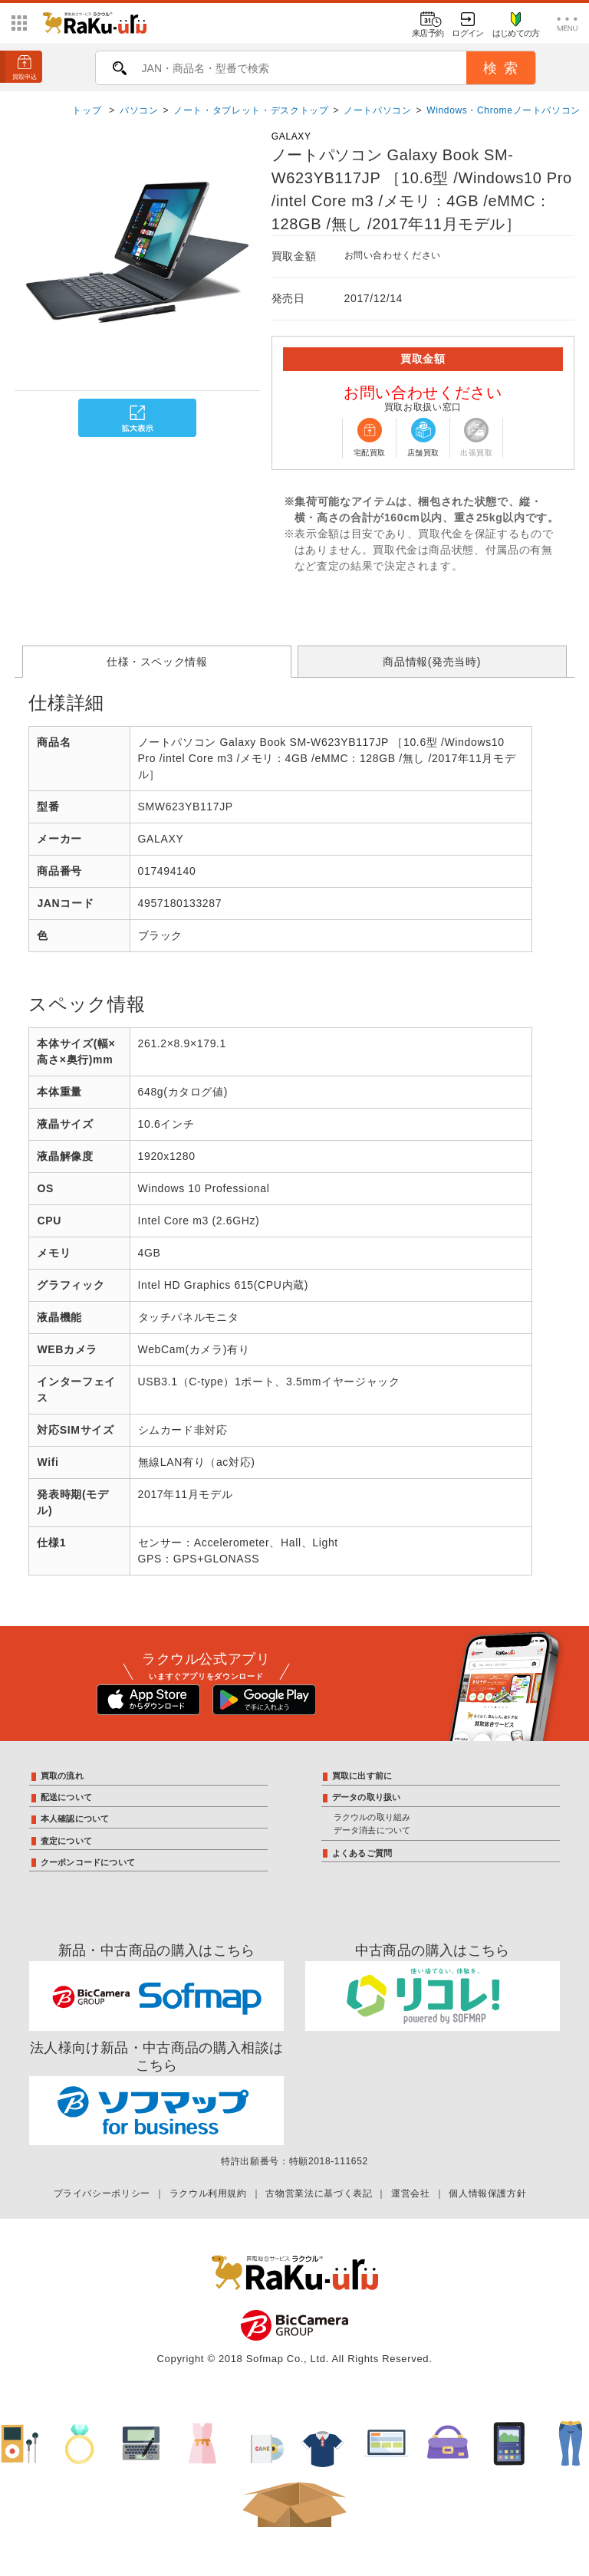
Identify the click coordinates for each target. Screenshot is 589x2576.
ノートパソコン (377, 110)
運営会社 (410, 2193)
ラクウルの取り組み (372, 1817)
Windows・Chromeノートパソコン (503, 110)
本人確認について (75, 1818)
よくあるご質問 (362, 1853)
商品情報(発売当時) (432, 662)
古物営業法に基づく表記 (318, 2193)
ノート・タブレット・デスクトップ (250, 110)
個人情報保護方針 (487, 2193)
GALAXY (291, 136)
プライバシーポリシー (102, 2193)
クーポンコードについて (88, 1862)
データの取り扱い (366, 1797)
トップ (88, 110)
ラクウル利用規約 (208, 2193)
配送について (66, 1797)
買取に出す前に (362, 1775)
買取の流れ (62, 1775)
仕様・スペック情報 (157, 662)
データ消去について (372, 1830)
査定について (66, 1840)
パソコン (139, 110)
